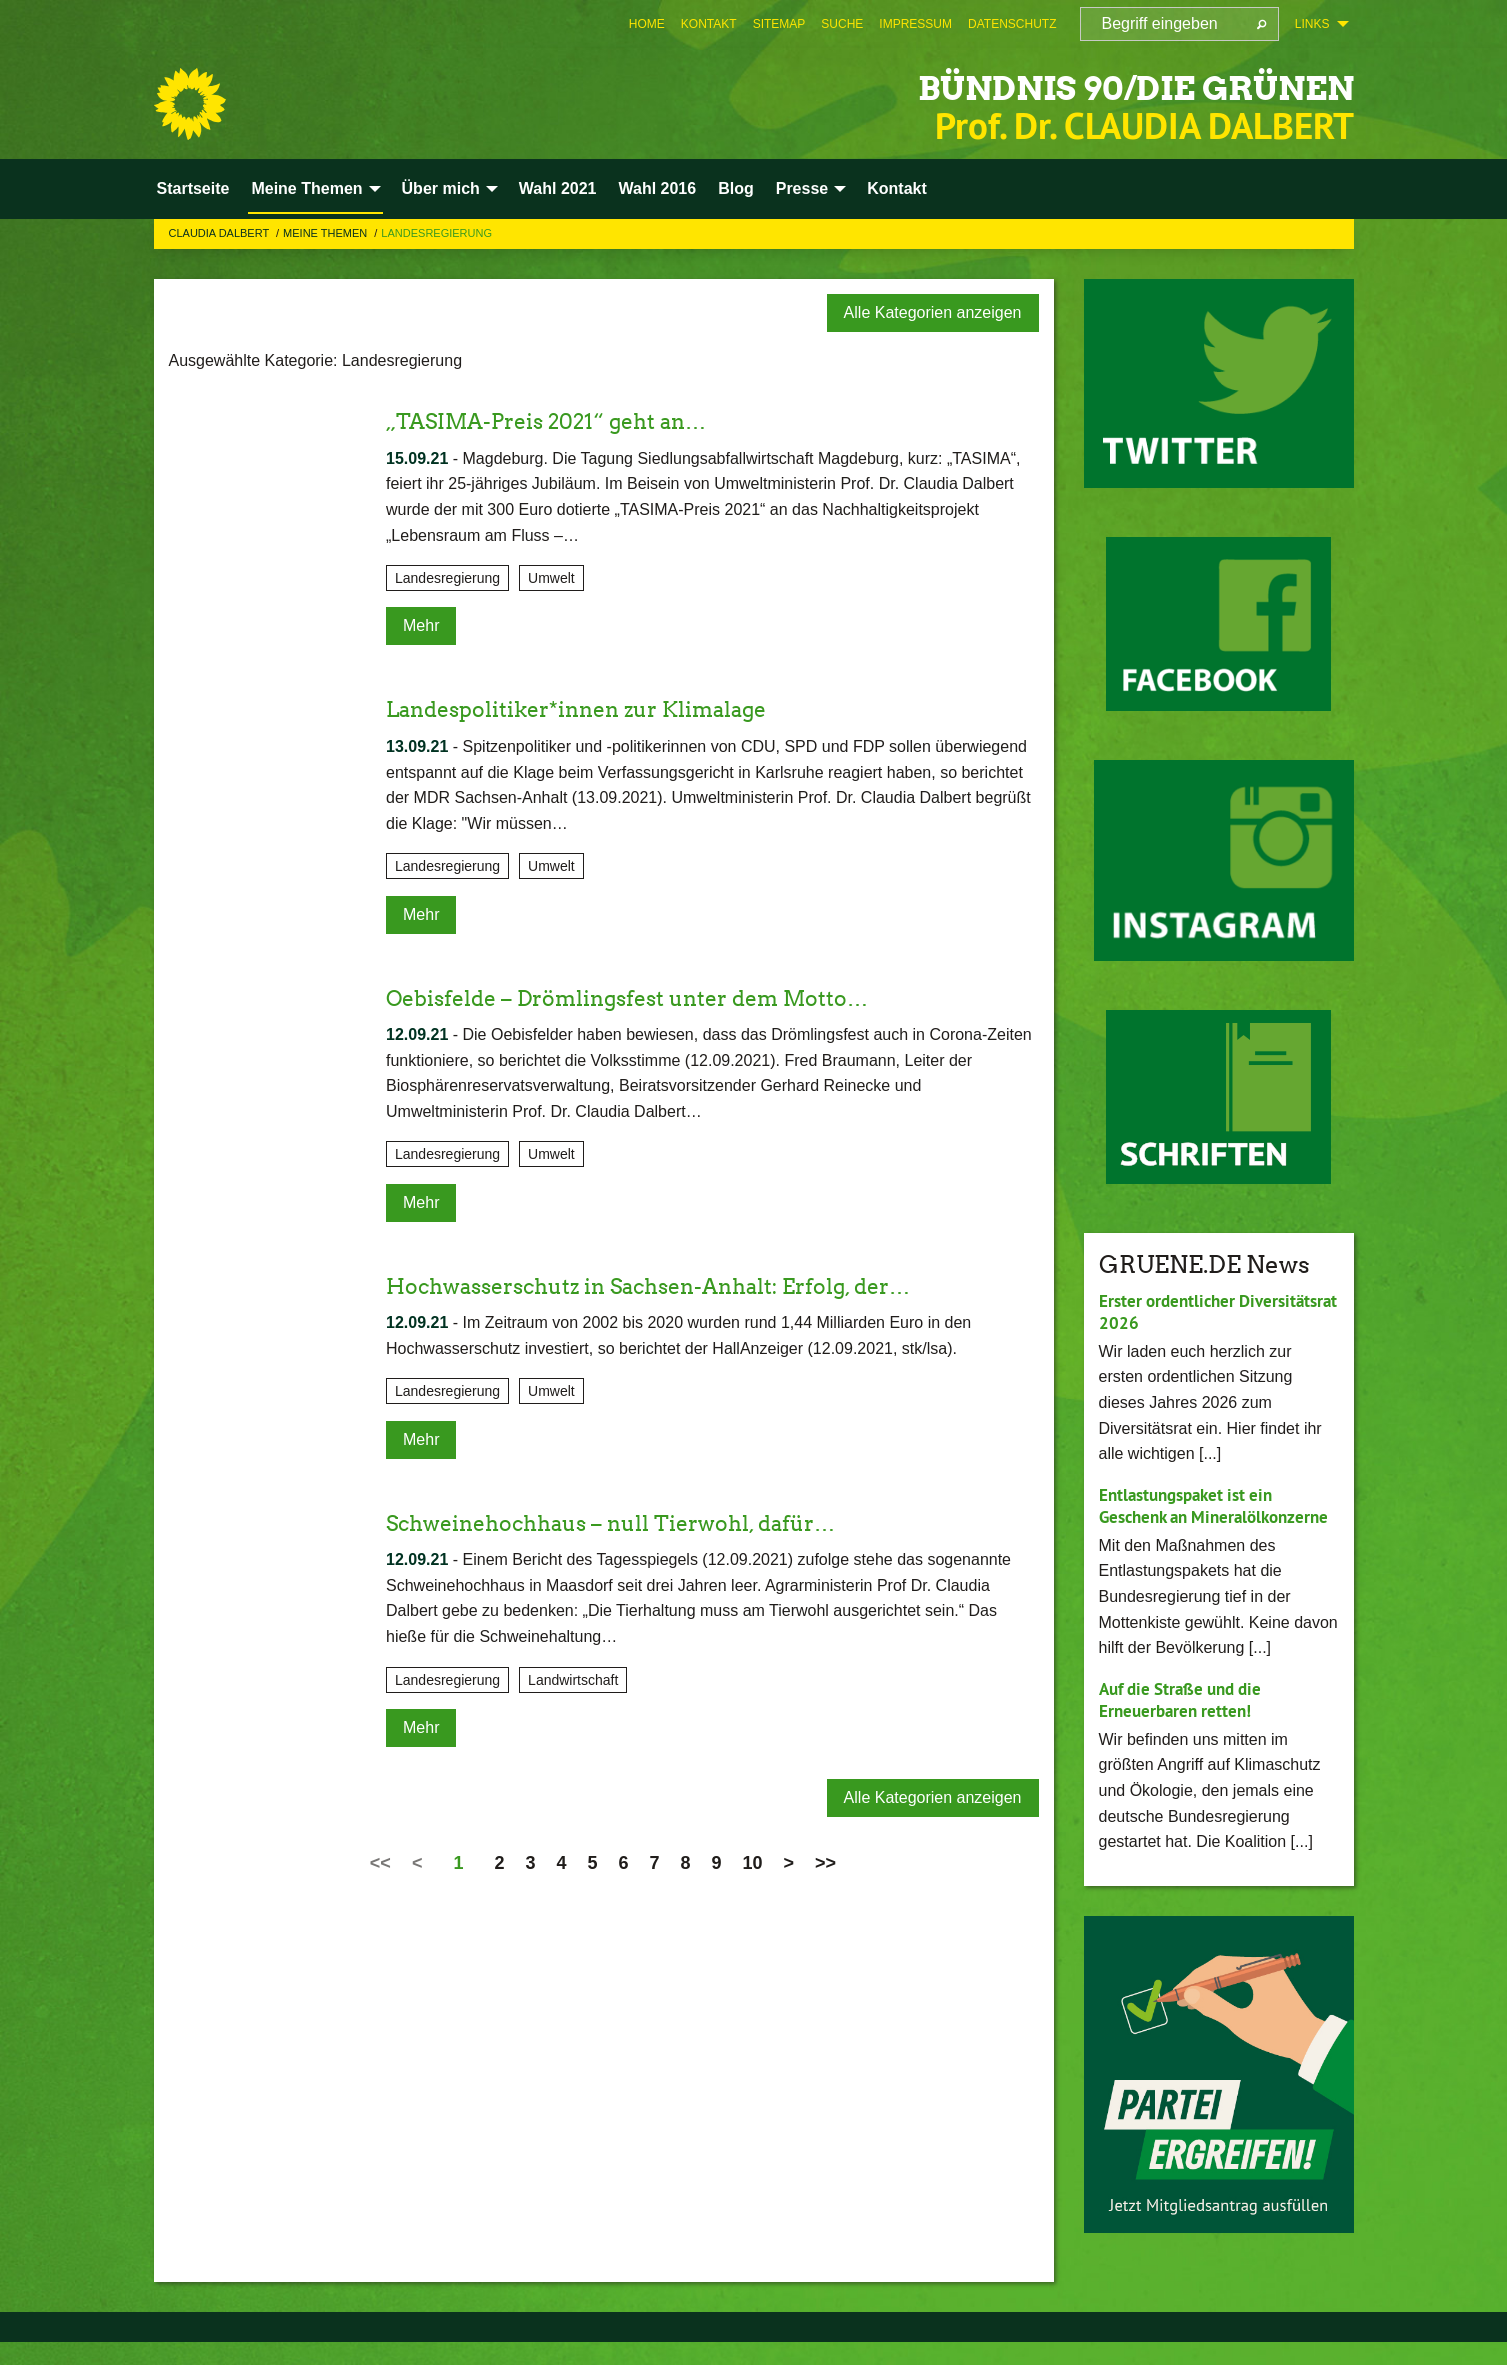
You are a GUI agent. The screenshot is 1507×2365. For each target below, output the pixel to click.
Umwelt (551, 578)
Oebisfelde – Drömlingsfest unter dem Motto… (660, 997)
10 (753, 1863)
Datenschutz (1012, 24)
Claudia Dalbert (221, 233)
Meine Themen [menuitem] (306, 188)
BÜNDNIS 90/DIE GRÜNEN (1062, 84)
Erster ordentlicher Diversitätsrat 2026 (1173, 1312)
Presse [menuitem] (802, 188)
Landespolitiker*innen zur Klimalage (603, 708)
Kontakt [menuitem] (897, 188)
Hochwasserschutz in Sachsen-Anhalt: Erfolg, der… (686, 1285)
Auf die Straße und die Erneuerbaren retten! (1187, 1722)
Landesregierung (436, 233)
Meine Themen (326, 233)
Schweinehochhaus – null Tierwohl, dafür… (641, 1522)
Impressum (915, 24)
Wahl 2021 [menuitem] (558, 188)
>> (825, 1863)
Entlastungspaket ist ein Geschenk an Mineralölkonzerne (1192, 1517)
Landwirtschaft (573, 1680)
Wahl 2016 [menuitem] (657, 188)
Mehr (421, 625)
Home (647, 24)
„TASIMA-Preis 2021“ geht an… (569, 420)
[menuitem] (647, 24)
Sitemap (779, 24)
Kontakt (709, 24)
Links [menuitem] (1312, 24)
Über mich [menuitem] (441, 188)
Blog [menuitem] (736, 188)
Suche (842, 24)
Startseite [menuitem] (193, 188)
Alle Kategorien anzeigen (933, 312)
